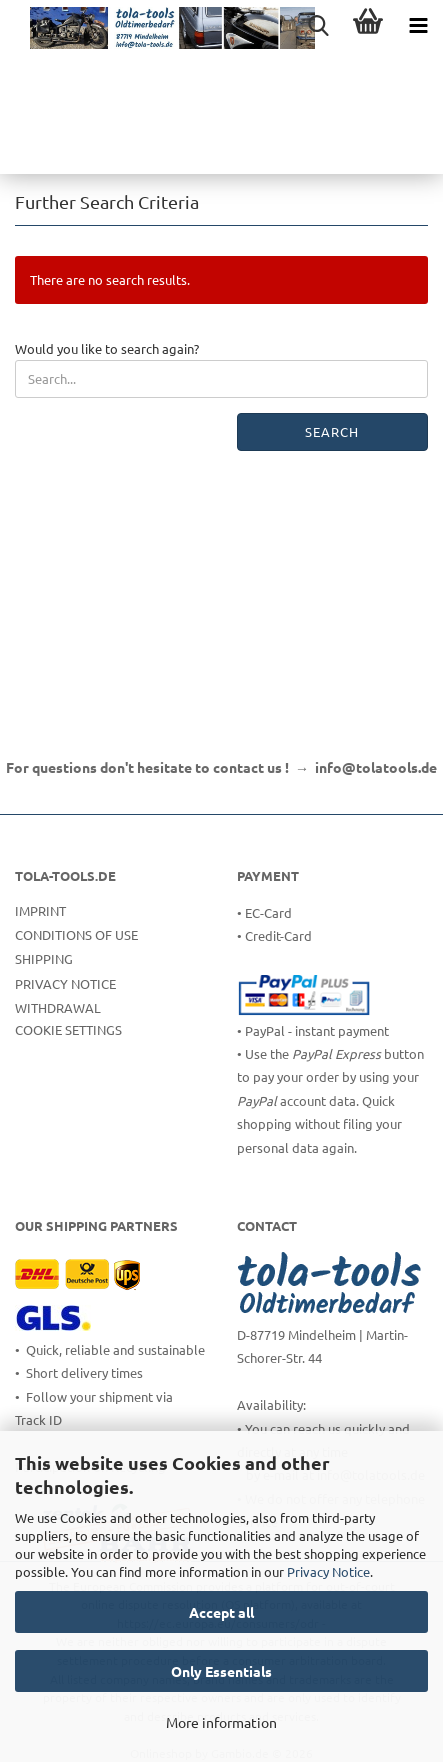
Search (332, 431)
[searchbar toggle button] (318, 25)
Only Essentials (221, 1671)
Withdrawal (58, 1007)
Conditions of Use (76, 934)
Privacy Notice (328, 1571)
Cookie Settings (68, 1029)
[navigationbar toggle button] (418, 25)
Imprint (40, 910)
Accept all (221, 1612)
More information (221, 1722)
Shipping (44, 958)
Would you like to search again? (107, 348)
